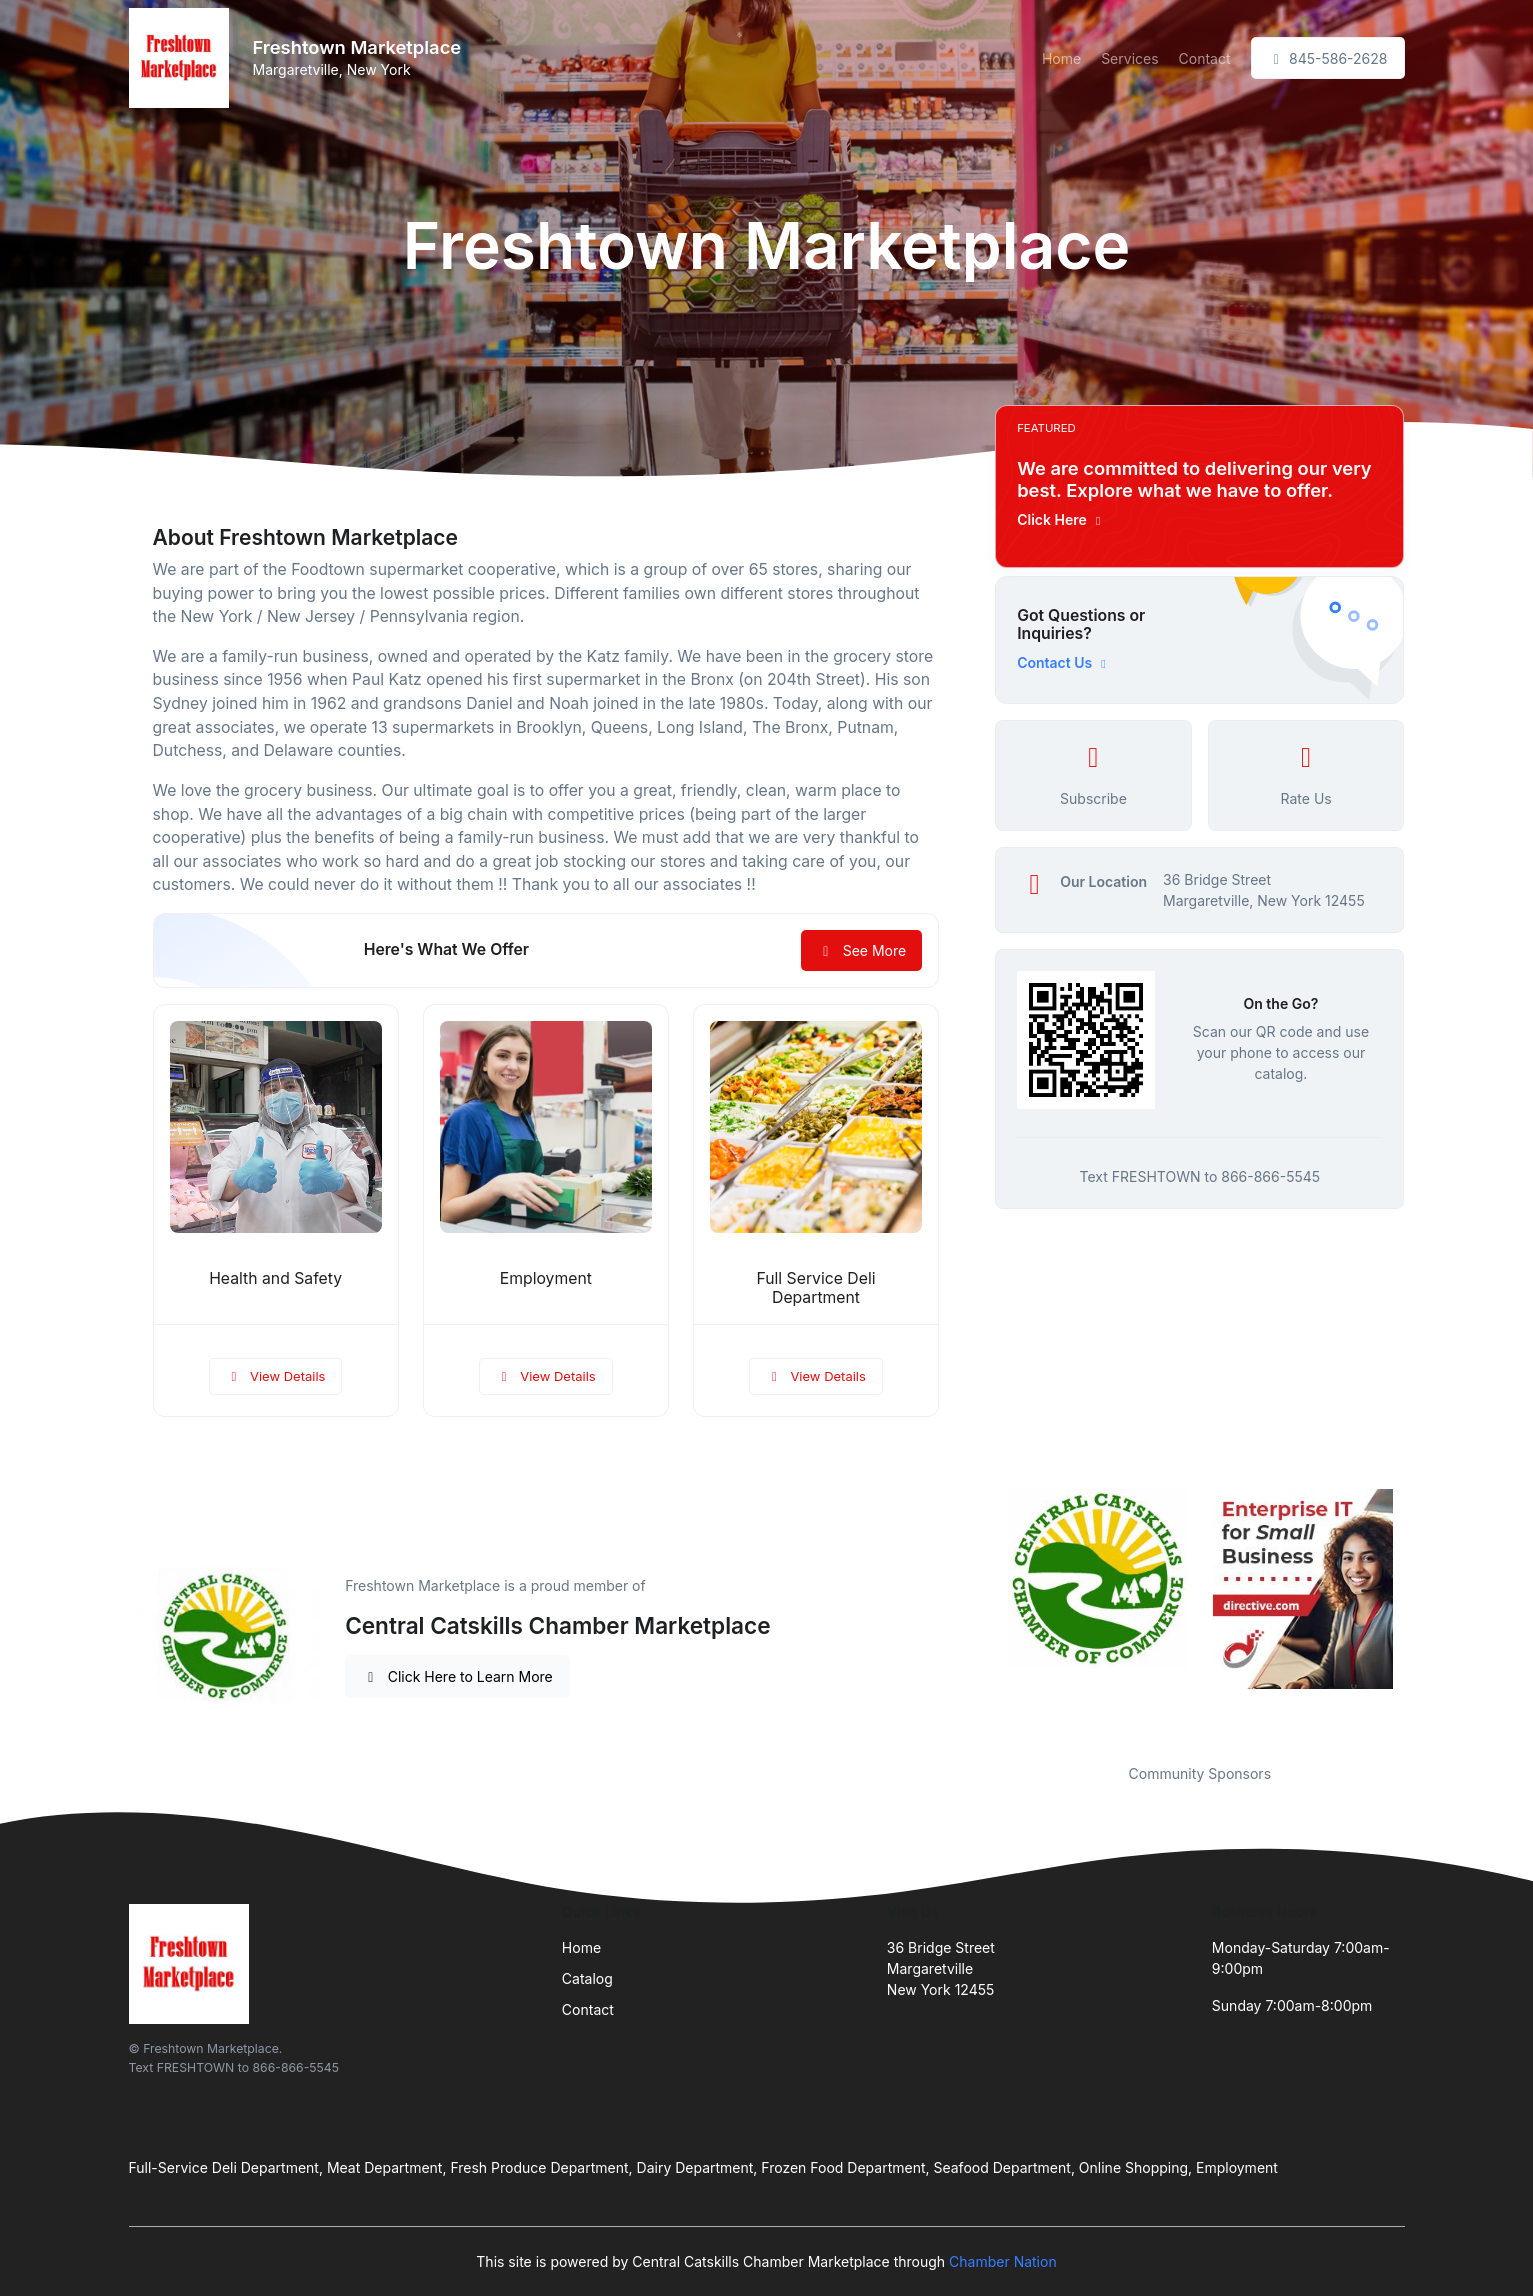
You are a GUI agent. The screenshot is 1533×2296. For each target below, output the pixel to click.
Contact (1205, 58)
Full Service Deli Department (815, 1288)
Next (1419, 1614)
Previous (980, 1614)
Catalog (587, 1978)
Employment (546, 1278)
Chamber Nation (1003, 2261)
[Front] (183, 58)
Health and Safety (275, 1278)
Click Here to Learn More (457, 1676)
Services (1129, 58)
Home (1061, 58)
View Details (276, 1376)
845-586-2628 (1328, 58)
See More (861, 950)
